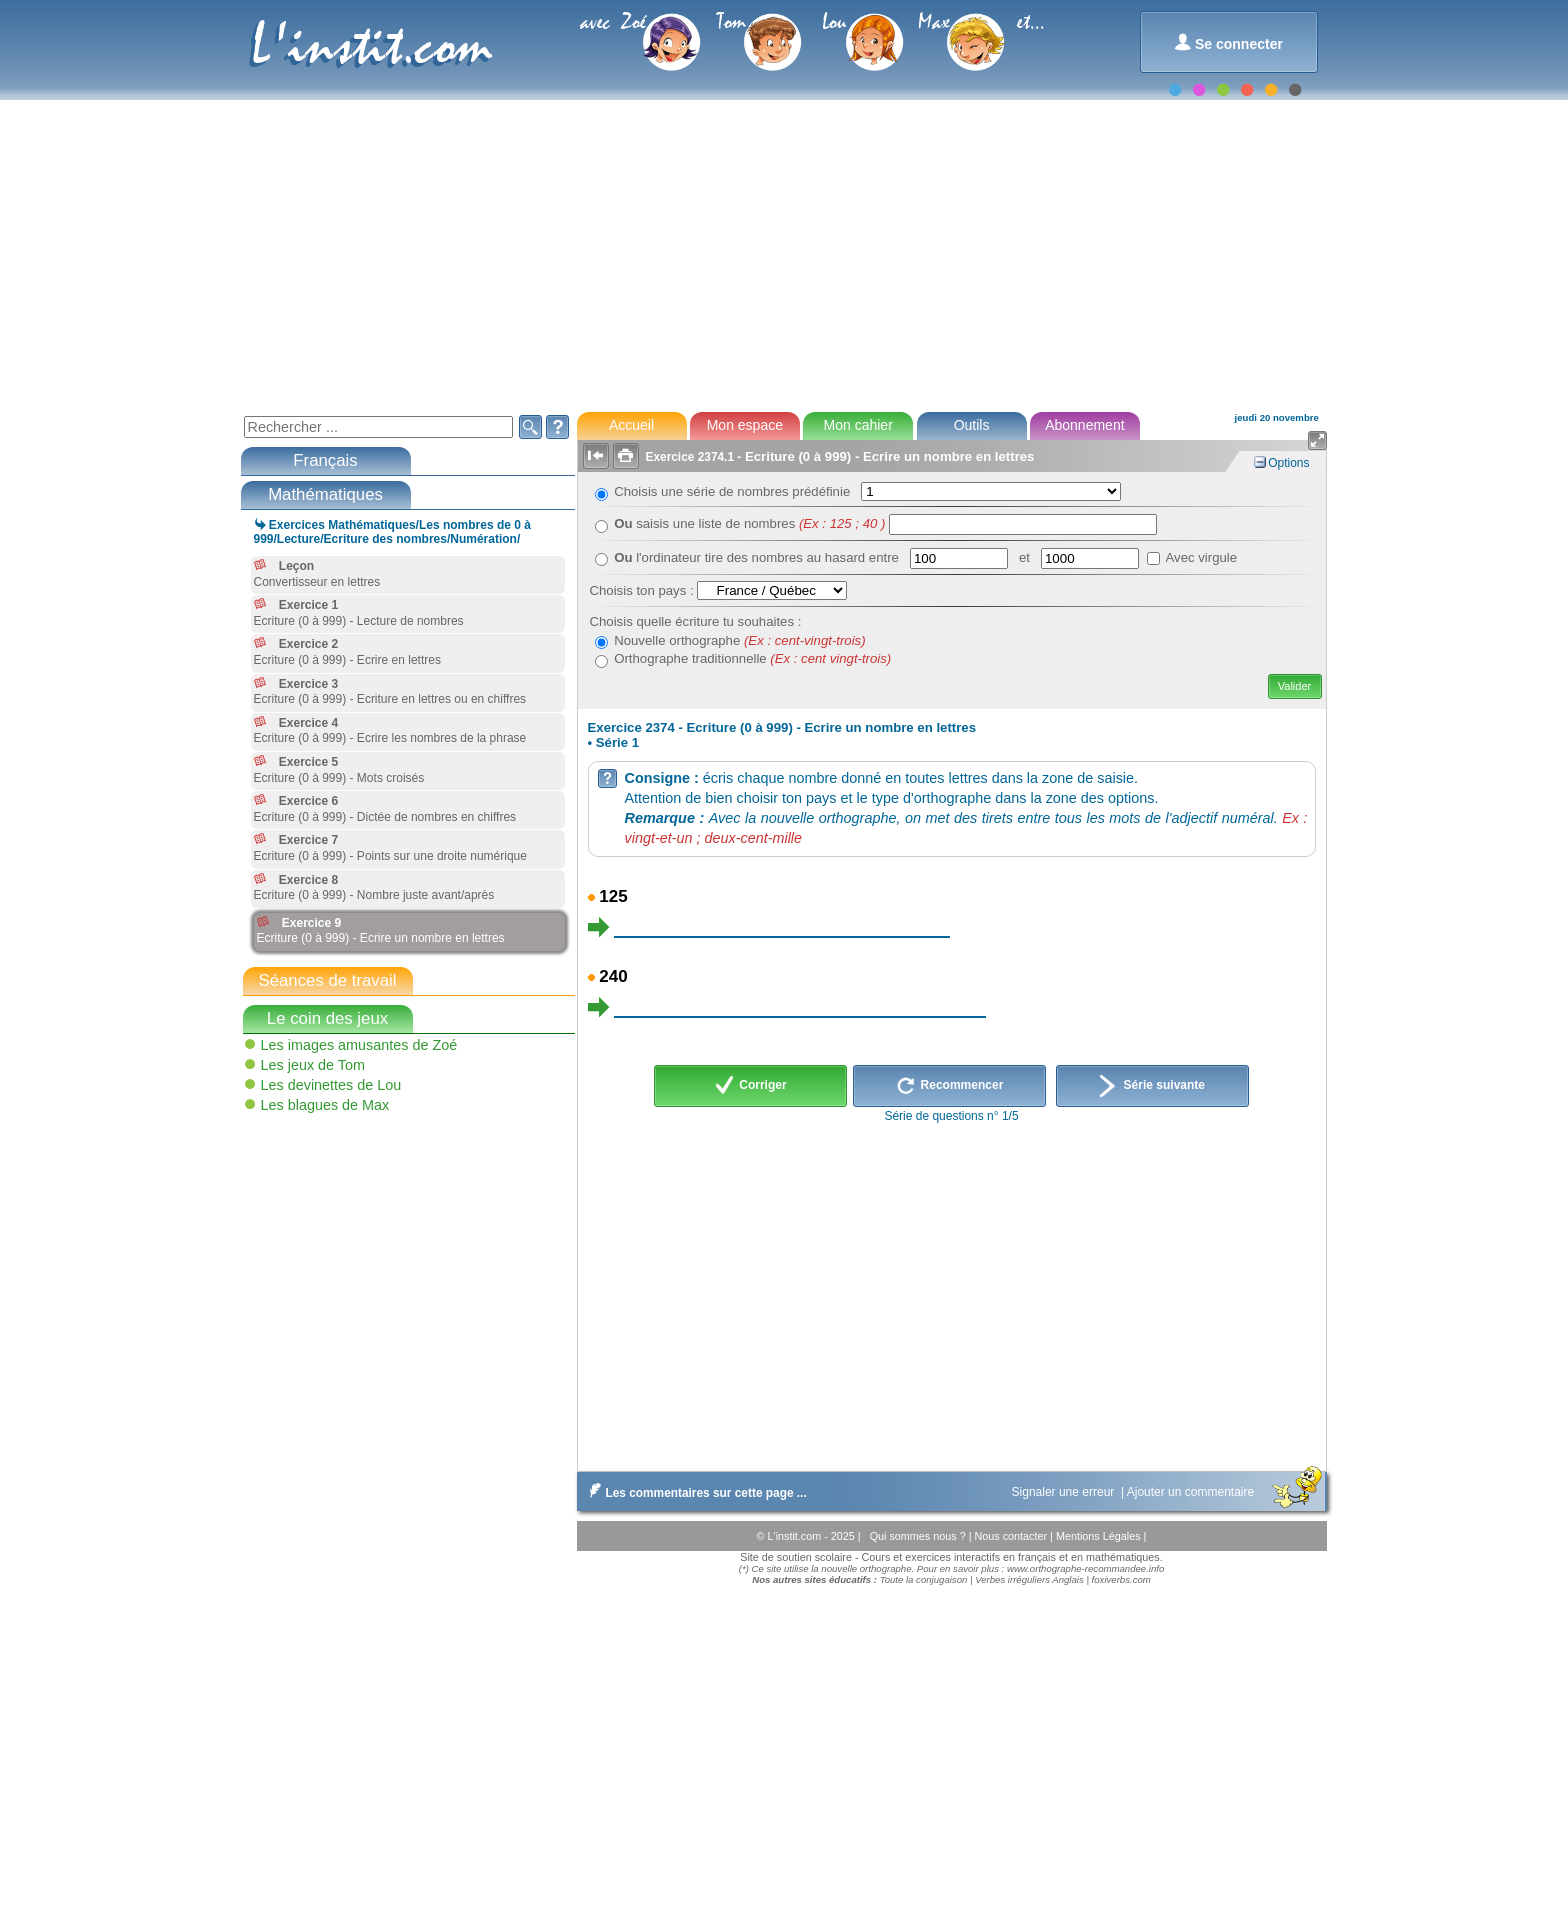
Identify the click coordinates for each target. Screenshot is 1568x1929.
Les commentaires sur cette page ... (694, 1493)
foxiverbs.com (1121, 1579)
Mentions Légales (1100, 1536)
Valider (1294, 686)
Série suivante (1152, 1086)
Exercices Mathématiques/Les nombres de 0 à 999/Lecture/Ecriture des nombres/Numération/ (392, 532)
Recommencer (949, 1086)
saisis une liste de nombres (749, 523)
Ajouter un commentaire (1192, 1492)
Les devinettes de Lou (331, 1085)
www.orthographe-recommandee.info (1085, 1568)
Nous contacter (1012, 1536)
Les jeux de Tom (313, 1065)
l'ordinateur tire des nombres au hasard (741, 557)
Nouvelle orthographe (739, 640)
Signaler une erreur (1065, 1492)
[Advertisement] (783, 254)
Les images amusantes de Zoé (359, 1045)
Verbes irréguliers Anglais (1029, 1579)
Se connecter (1228, 42)
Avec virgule (1202, 557)
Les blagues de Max (325, 1105)
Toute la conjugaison (924, 1579)
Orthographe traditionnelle (752, 658)
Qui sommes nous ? (919, 1536)
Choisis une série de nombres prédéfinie (735, 491)
